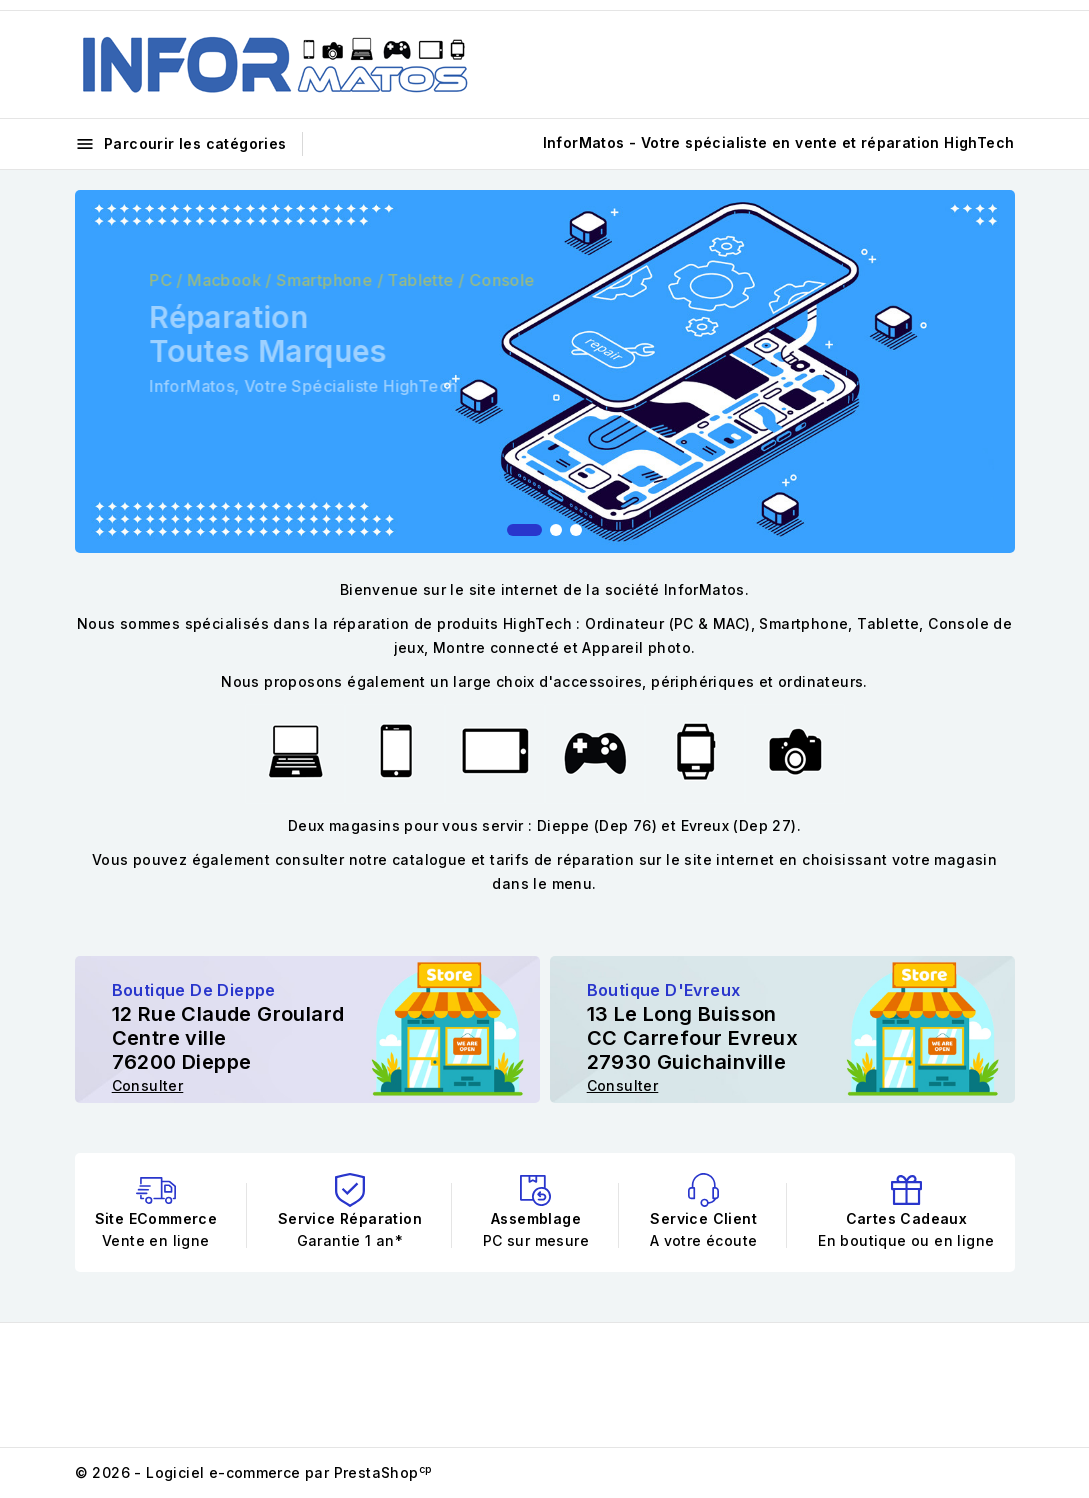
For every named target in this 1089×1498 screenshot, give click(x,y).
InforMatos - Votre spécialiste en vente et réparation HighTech (779, 142)
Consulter (148, 1085)
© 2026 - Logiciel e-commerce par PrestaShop (253, 1472)
